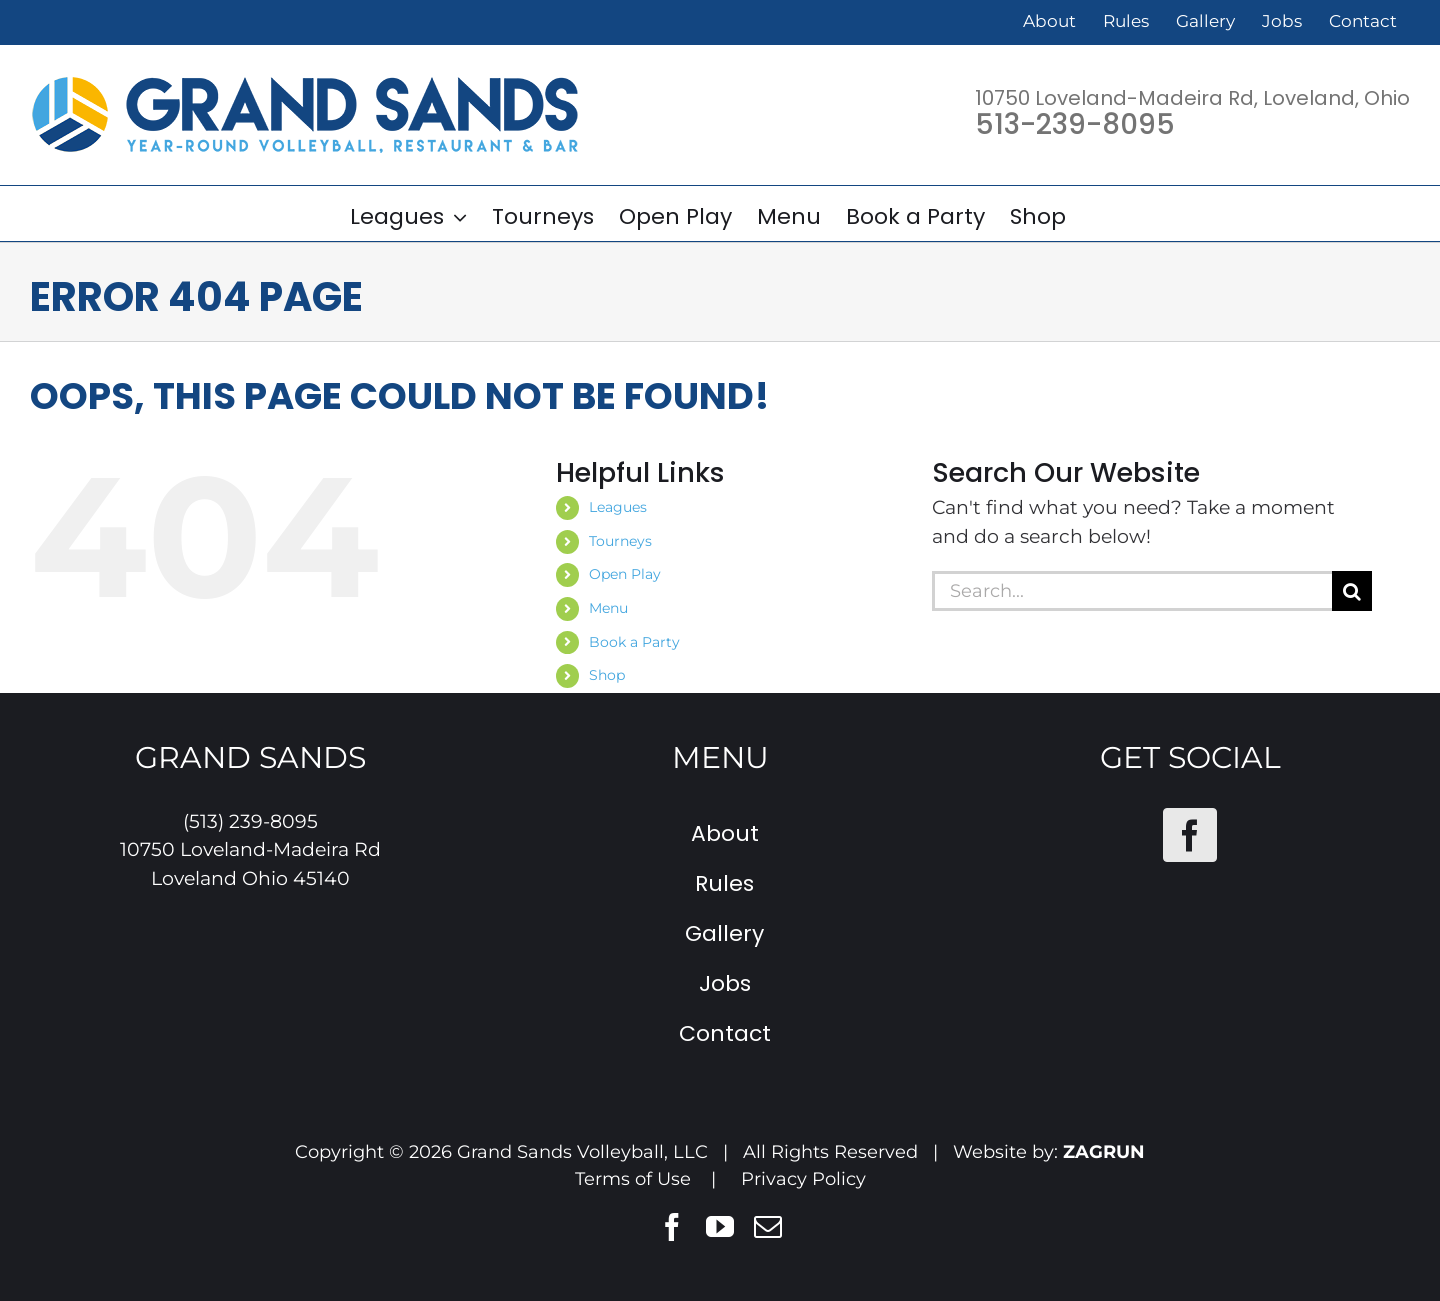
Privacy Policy (803, 1179)
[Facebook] (1190, 835)
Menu (608, 608)
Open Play (625, 574)
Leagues (618, 507)
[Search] (1352, 591)
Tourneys (620, 541)
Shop (607, 675)
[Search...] (1132, 591)
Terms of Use (633, 1179)
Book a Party (634, 642)
